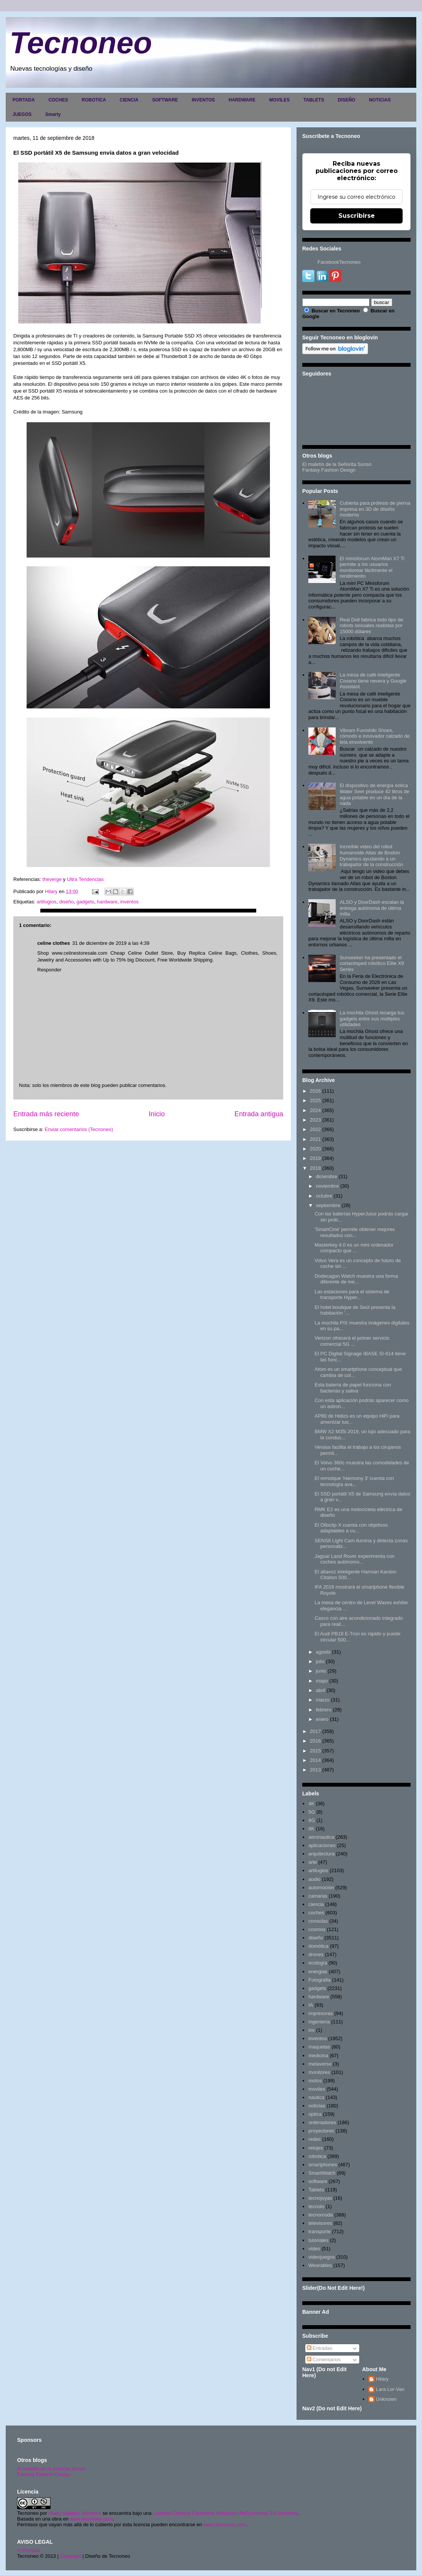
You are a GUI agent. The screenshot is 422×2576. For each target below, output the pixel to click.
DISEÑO (346, 100)
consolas (318, 1921)
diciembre (326, 1176)
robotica (317, 2156)
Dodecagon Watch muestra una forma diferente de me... (356, 1279)
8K (311, 1828)
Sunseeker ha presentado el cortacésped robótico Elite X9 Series (372, 963)
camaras (317, 1896)
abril (320, 1690)
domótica (318, 1946)
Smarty (53, 114)
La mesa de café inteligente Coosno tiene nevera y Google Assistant (373, 680)
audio (314, 1879)
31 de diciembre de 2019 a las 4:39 (110, 943)
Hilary (382, 2379)
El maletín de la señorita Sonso (51, 2468)
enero (322, 1719)
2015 (315, 1751)
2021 (315, 1139)
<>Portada (28, 2550)
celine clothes (53, 943)
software (317, 2181)
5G (311, 1812)
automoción (321, 1887)
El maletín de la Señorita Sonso (336, 464)
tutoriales (318, 2240)
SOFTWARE (165, 100)
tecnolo (316, 2206)
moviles (316, 2089)
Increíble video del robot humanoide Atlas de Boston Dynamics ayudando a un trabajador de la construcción (371, 855)
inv (311, 2030)
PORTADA (24, 100)
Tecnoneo (81, 43)
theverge (52, 879)
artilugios (46, 902)
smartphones (322, 2164)
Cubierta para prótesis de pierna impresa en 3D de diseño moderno (375, 509)
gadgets (85, 902)
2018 (315, 1168)
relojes (315, 2148)
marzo (323, 1700)
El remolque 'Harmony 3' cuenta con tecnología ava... (354, 1481)
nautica (316, 2097)
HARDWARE (241, 100)
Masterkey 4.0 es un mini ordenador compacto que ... (353, 1248)
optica (315, 2114)
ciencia (316, 1904)
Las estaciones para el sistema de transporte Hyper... (351, 1295)
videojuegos (321, 2257)
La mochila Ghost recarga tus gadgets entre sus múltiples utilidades (372, 1018)
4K (311, 1803)
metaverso (320, 2064)
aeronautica (321, 1837)
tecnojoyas (320, 2198)
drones (316, 1954)
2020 (315, 1149)
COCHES (58, 100)
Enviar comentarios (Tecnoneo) (78, 1129)
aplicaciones (322, 1845)
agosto (323, 1652)
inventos (129, 902)
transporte (319, 2231)
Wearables (320, 2265)
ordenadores (322, 2122)
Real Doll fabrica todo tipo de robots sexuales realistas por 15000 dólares (371, 625)
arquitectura (321, 1854)
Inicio (157, 1114)
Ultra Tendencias (85, 879)
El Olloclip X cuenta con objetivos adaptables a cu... (350, 1528)
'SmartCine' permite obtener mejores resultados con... (354, 1232)
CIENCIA (129, 100)
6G (311, 1820)
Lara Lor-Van (390, 2389)
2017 (315, 1731)
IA (310, 2005)
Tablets (316, 2190)
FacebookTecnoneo (338, 262)
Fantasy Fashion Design (328, 470)
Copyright (70, 2556)
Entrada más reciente (46, 1114)
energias (317, 1971)
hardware (107, 902)
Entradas (320, 2348)
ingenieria (319, 2022)
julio (320, 1661)
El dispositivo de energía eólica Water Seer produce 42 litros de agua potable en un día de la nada (374, 794)
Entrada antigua (259, 1114)
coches (316, 1912)
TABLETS (313, 100)
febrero (324, 1710)
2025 (315, 1100)
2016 (315, 1741)
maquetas (319, 2047)
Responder (49, 970)
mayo (322, 1681)
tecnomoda (320, 2215)
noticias (316, 2106)
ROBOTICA (94, 100)
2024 (315, 1110)
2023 (315, 1120)
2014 (315, 1760)
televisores (320, 2223)
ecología (317, 1963)
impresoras (320, 2013)
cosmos (316, 1929)
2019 (315, 1158)
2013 (315, 1770)
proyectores (321, 2131)
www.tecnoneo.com (91, 2519)
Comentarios (324, 2359)
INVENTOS (203, 100)
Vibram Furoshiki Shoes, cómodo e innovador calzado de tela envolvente (374, 736)
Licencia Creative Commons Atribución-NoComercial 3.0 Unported (225, 2513)
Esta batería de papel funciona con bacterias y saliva (352, 1388)
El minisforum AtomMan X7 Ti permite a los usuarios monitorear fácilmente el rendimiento (372, 567)
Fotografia (319, 1980)
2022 (315, 1129)
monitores (319, 2072)
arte (312, 1862)
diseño (66, 902)
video (314, 2248)
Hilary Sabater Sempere (74, 2513)
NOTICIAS (379, 100)
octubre (324, 1196)
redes (314, 2139)
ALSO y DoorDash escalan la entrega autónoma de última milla (372, 908)
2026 (315, 1091)
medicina (318, 2055)
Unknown (386, 2399)
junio (321, 1671)
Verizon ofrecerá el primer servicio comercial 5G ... (351, 1341)
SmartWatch (321, 2173)
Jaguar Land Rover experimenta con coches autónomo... (354, 1559)
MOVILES (279, 100)
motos (315, 2080)
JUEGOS (22, 114)
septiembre (328, 1205)
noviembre (327, 1186)
